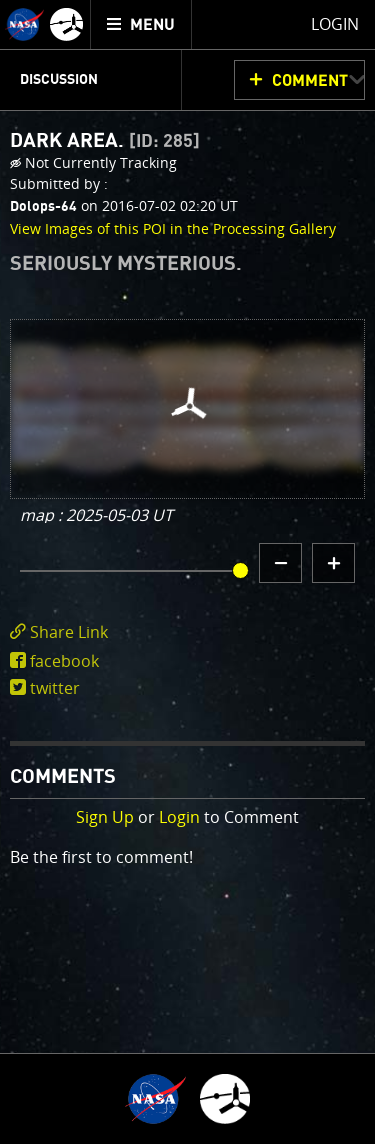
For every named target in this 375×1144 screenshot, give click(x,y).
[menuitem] (141, 24)
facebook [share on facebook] (64, 661)
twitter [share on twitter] (55, 688)
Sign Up (105, 817)
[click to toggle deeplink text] (187, 632)
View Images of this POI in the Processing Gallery (173, 228)
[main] (187, 572)
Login (179, 817)
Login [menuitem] (335, 24)
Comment (310, 81)
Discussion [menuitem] (59, 80)
